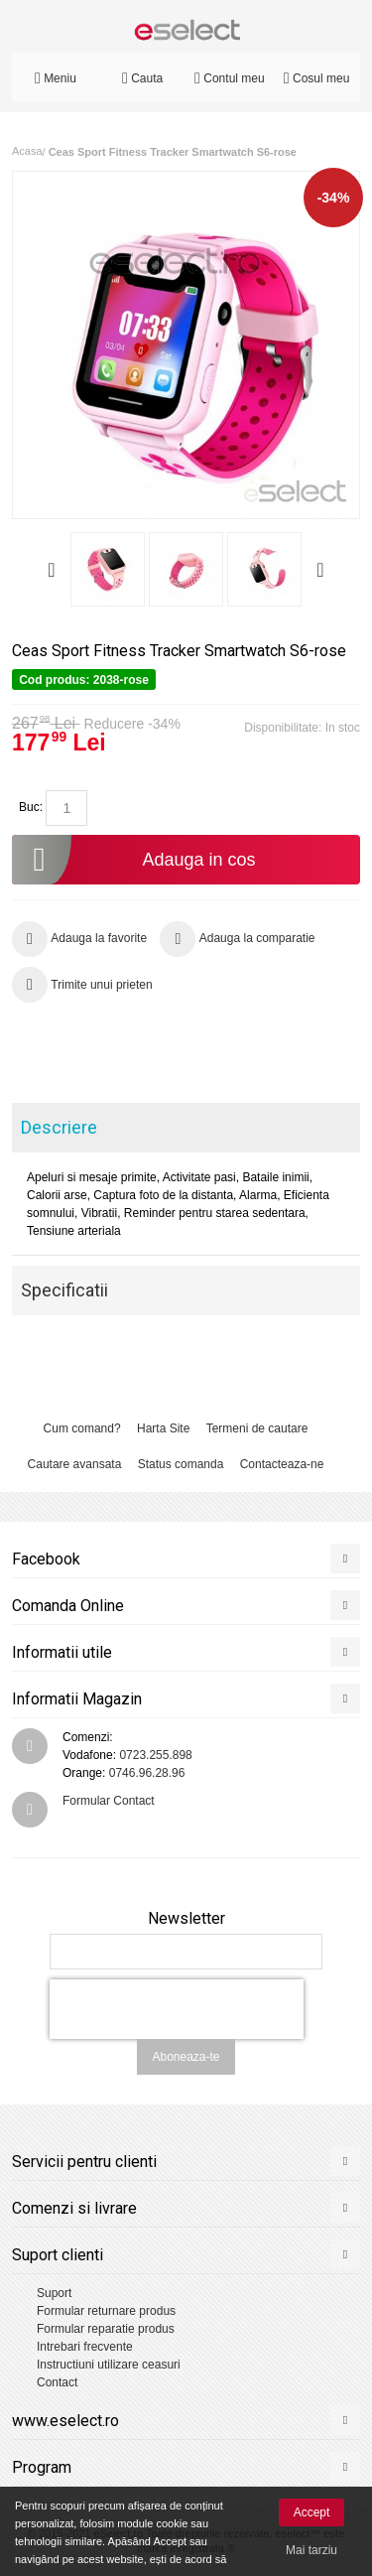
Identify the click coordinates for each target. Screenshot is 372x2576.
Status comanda (181, 1464)
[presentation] (177, 2009)
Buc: (31, 807)
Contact (57, 2382)
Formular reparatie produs (106, 2329)
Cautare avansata (75, 1464)
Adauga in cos (134, 859)
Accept (312, 2512)
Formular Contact (108, 1801)
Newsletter (186, 1919)
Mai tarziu (311, 2550)
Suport (54, 2293)
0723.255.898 (155, 1755)
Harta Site (163, 1428)
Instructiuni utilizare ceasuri (109, 2365)
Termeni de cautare (257, 1428)
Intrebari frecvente (85, 2347)
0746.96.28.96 (147, 1773)
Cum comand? (82, 1428)
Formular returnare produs (106, 2311)
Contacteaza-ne (282, 1464)
